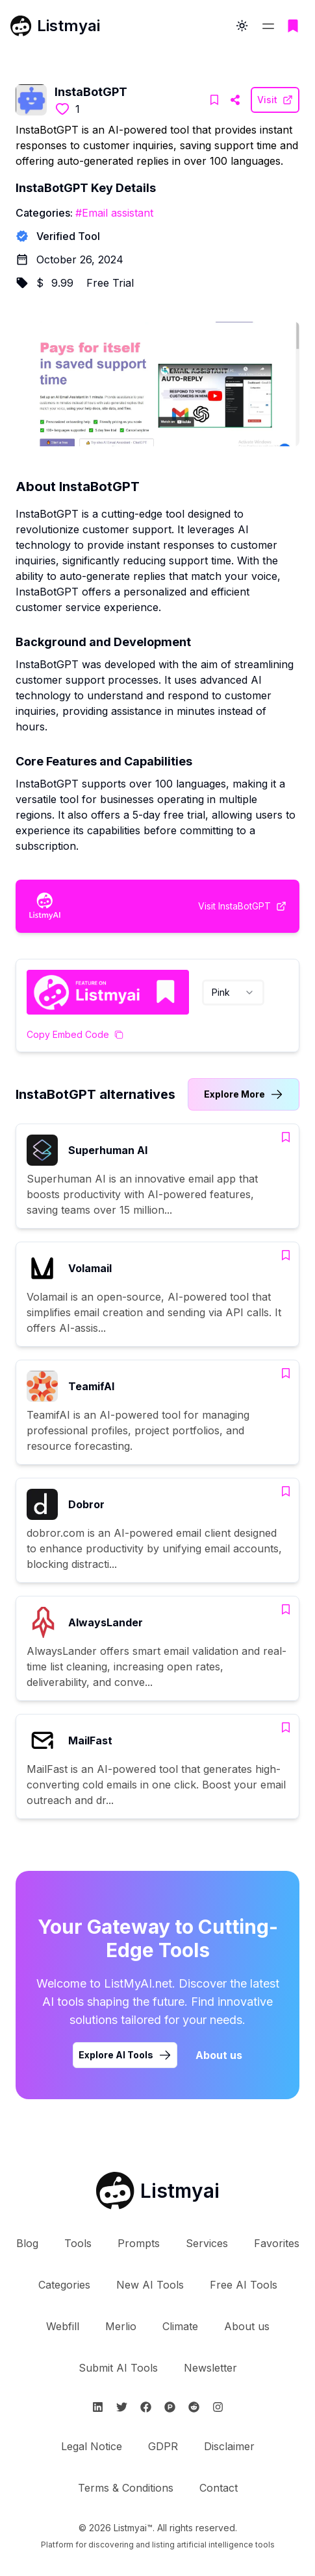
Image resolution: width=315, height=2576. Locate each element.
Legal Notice (91, 2446)
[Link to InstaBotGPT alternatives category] (243, 1094)
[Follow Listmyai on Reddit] (193, 2407)
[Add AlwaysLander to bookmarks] (286, 1609)
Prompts (139, 2243)
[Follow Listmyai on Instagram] (217, 2407)
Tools (78, 2243)
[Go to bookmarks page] (293, 26)
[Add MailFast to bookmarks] (286, 1727)
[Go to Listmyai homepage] (158, 2190)
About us (247, 2326)
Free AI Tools (243, 2284)
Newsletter (210, 2367)
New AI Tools (150, 2284)
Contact (218, 2487)
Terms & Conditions (125, 2487)
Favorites (276, 2243)
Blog (27, 2243)
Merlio (120, 2326)
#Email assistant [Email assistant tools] (114, 212)
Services (207, 2243)
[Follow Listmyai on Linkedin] (97, 2407)
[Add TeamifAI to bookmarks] (286, 1373)
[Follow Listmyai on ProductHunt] (169, 2407)
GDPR (163, 2446)
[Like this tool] (62, 109)
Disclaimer (229, 2446)
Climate (180, 2326)
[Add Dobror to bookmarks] (286, 1491)
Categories (64, 2284)
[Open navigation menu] (268, 26)
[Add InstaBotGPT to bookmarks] (214, 100)
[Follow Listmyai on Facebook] (145, 2407)
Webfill (62, 2326)
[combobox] (233, 992)
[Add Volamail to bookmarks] (286, 1255)
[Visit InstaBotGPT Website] (235, 100)
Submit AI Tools (118, 2367)
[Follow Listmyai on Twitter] (121, 2407)
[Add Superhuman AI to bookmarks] (286, 1137)
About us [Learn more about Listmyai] (218, 2055)
